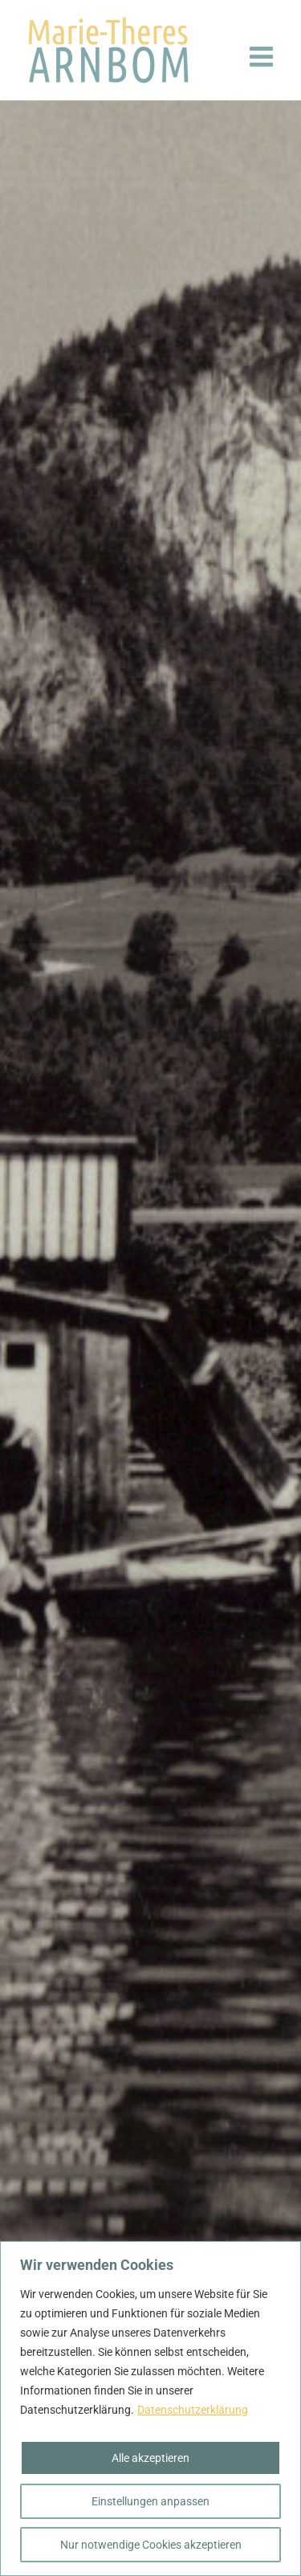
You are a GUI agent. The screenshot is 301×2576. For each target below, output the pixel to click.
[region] (150, 2408)
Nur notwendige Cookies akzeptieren (151, 2544)
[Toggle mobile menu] (263, 56)
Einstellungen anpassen (150, 2501)
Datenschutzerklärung (192, 2409)
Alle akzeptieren (150, 2457)
